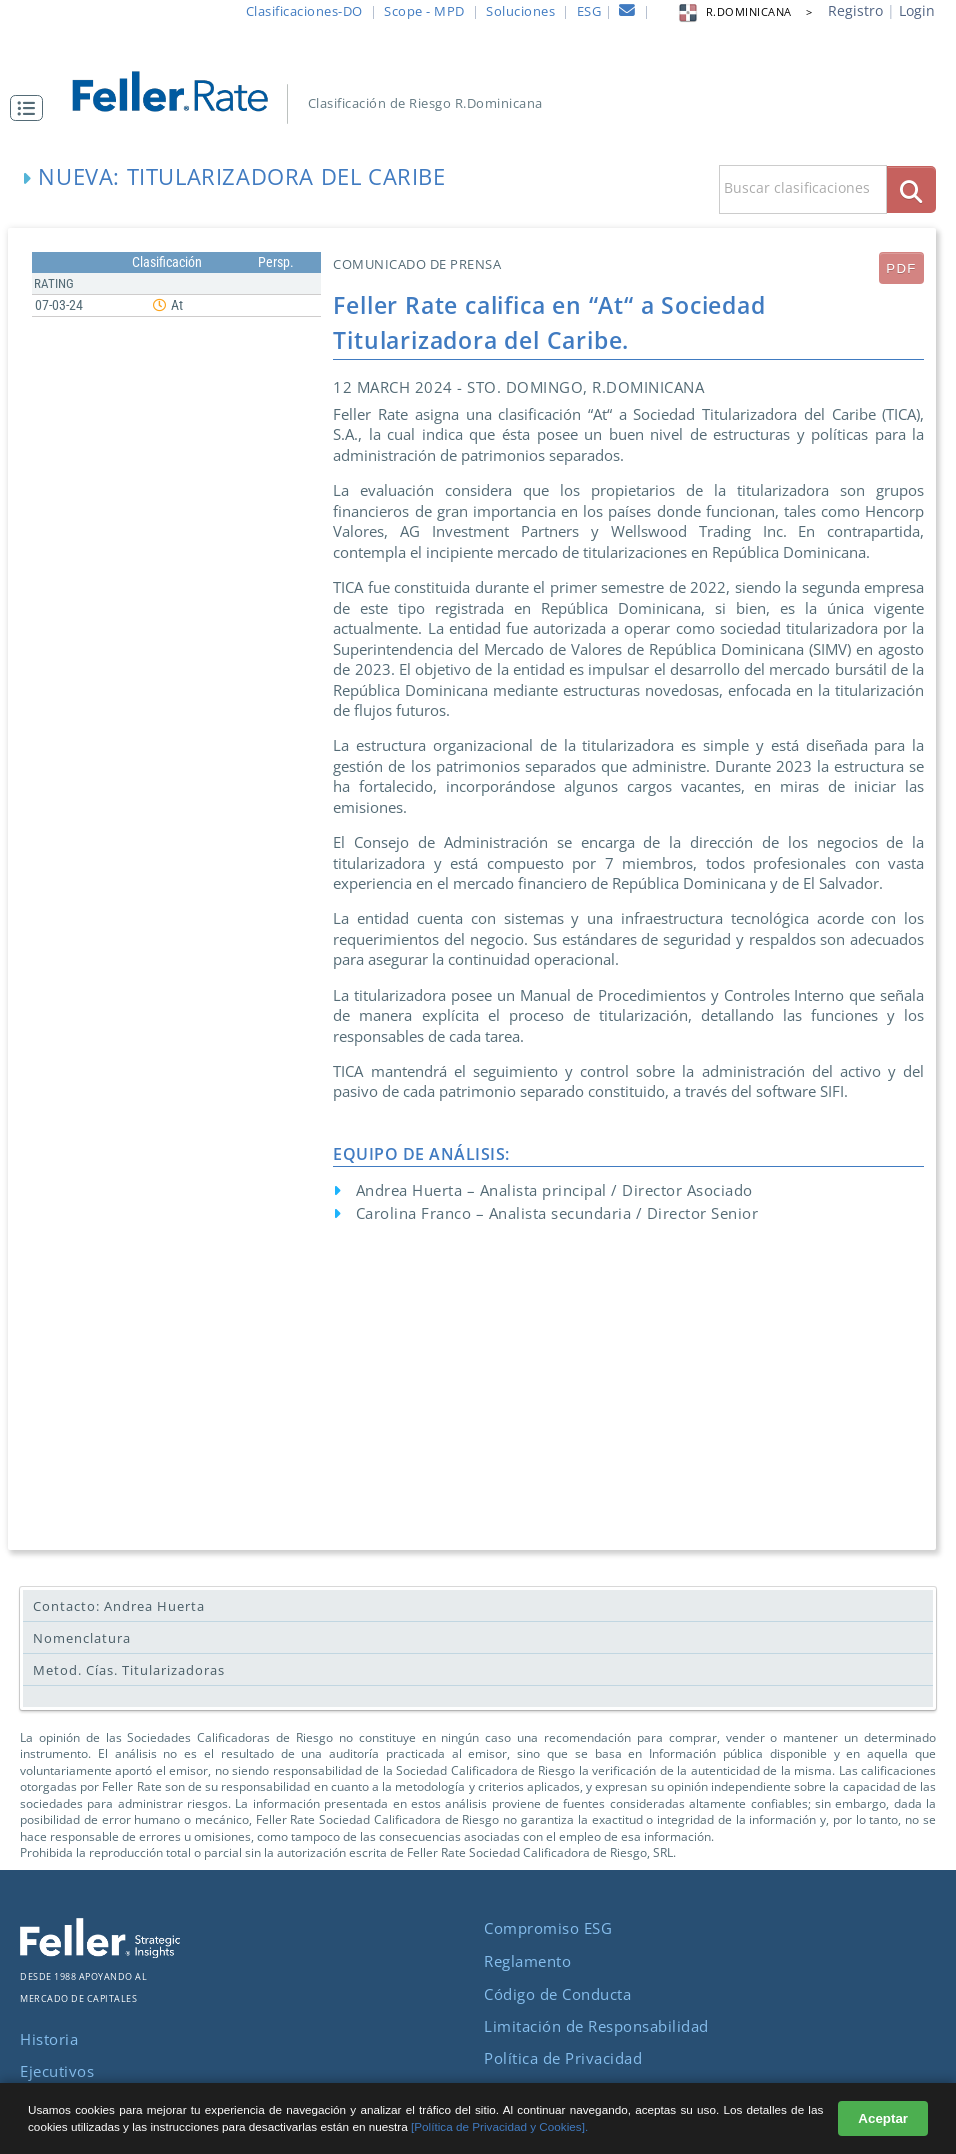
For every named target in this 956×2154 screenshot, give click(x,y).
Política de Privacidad (563, 2058)
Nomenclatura (82, 1638)
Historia (49, 2039)
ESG (589, 11)
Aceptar (883, 2118)
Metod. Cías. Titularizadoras (129, 1670)
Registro (855, 10)
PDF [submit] (901, 268)
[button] (31, 108)
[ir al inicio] (182, 89)
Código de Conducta (557, 1994)
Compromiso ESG (548, 1928)
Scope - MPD (424, 11)
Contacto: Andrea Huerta (119, 1606)
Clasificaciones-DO (304, 11)
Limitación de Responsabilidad (596, 2026)
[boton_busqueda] (911, 189)
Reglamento (527, 1961)
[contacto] (627, 13)
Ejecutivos (57, 2071)
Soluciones (520, 11)
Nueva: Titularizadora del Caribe (241, 176)
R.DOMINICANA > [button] (745, 12)
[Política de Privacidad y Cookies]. (499, 2126)
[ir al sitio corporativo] (100, 1952)
